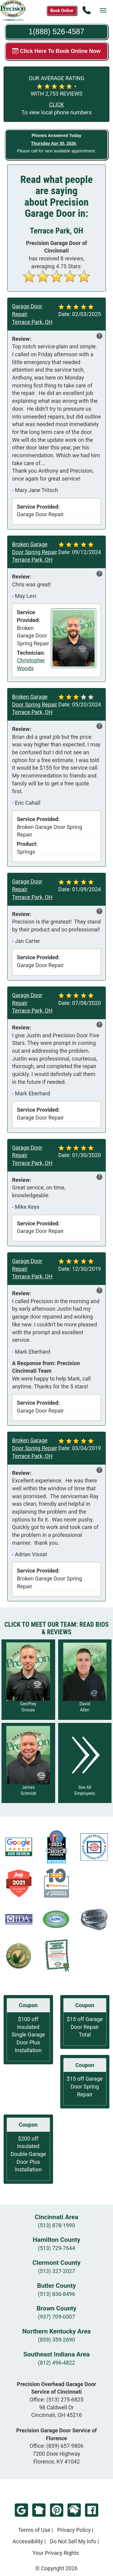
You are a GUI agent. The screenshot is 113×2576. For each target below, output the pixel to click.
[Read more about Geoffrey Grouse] (28, 1679)
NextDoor (39, 2510)
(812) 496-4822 (56, 2362)
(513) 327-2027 (56, 2271)
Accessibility (28, 2541)
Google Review (21, 2510)
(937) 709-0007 (56, 2317)
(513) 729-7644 (56, 2248)
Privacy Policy (74, 2530)
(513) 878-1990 (56, 2225)
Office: (56, 2399)
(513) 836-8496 (56, 2294)
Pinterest (56, 2510)
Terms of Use (34, 2530)
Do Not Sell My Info (73, 2541)
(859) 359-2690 (56, 2339)
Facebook (91, 2510)
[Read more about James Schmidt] (28, 1763)
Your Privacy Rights (56, 2553)
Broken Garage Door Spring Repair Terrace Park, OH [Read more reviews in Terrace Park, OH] (34, 552)
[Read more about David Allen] (85, 1679)
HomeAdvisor (74, 2510)
